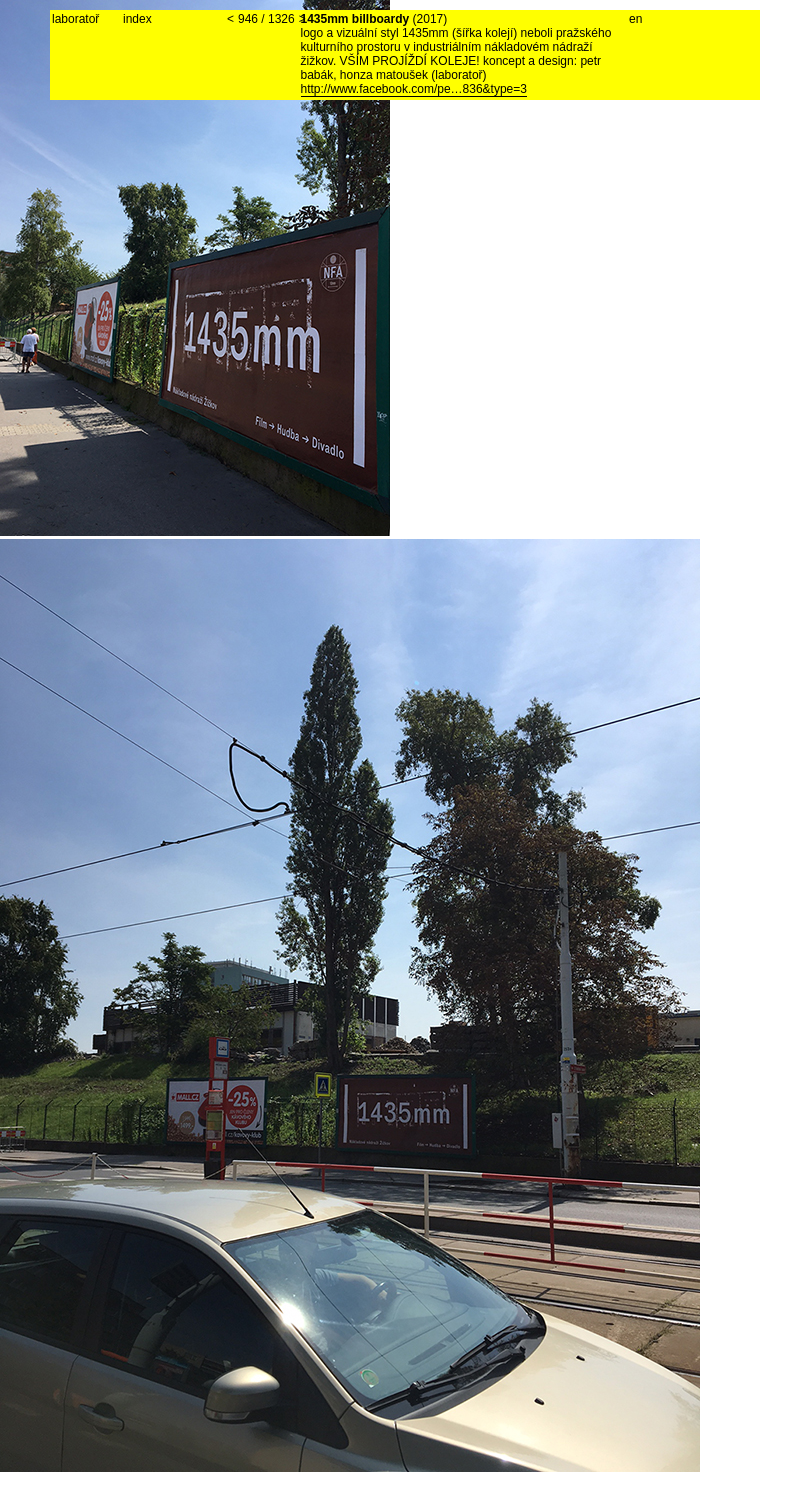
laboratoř (75, 19)
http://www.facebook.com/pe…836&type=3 (414, 89)
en (635, 19)
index (137, 19)
